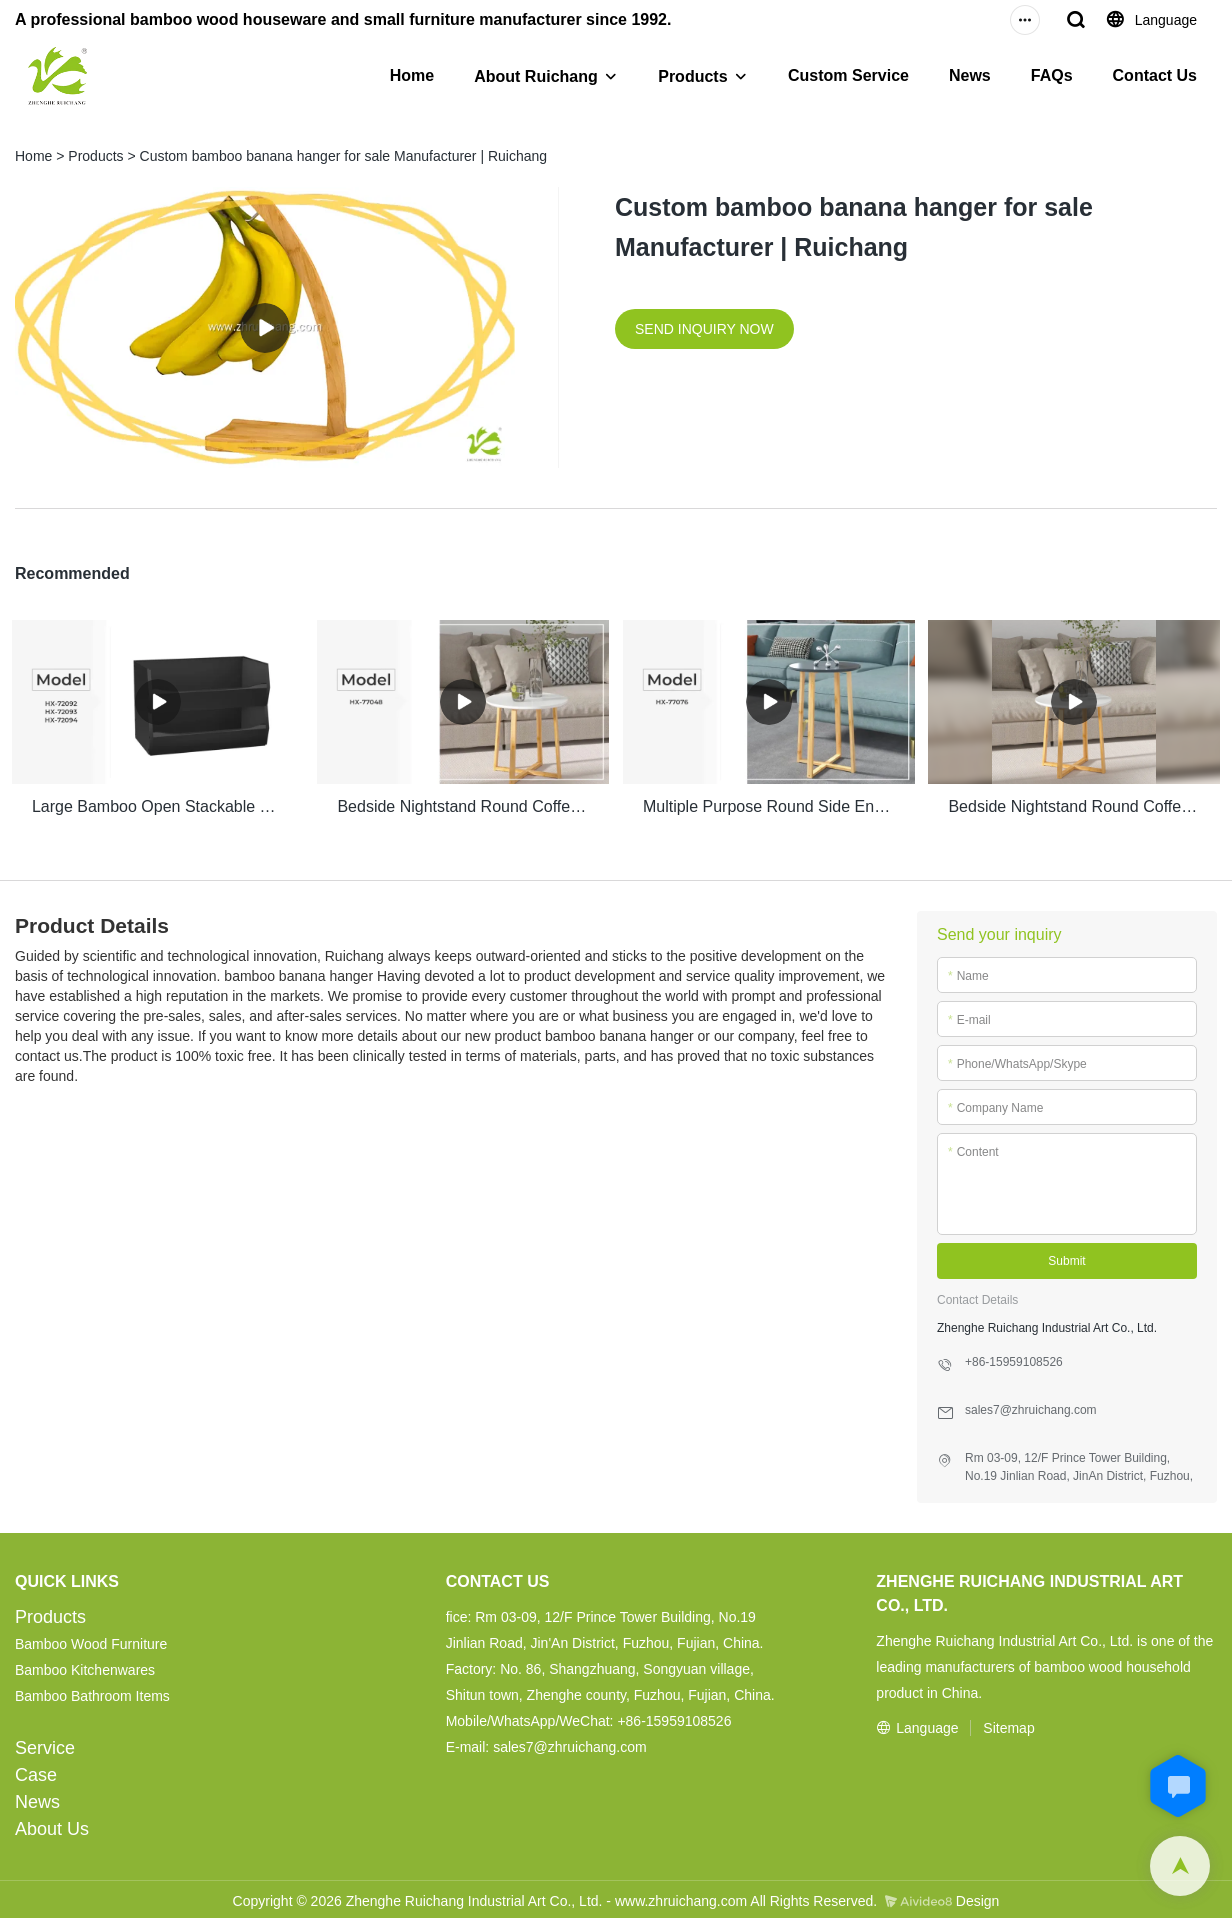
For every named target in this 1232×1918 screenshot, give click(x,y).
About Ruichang (536, 76)
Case (36, 1771)
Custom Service (848, 75)
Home (412, 75)
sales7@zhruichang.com (570, 1743)
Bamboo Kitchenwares (85, 1666)
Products (692, 76)
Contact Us (1155, 75)
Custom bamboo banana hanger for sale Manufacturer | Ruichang (344, 156)
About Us (52, 1825)
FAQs (1052, 75)
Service (45, 1744)
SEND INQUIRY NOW (704, 329)
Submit (1066, 1257)
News (970, 75)
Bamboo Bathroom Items (92, 1692)
